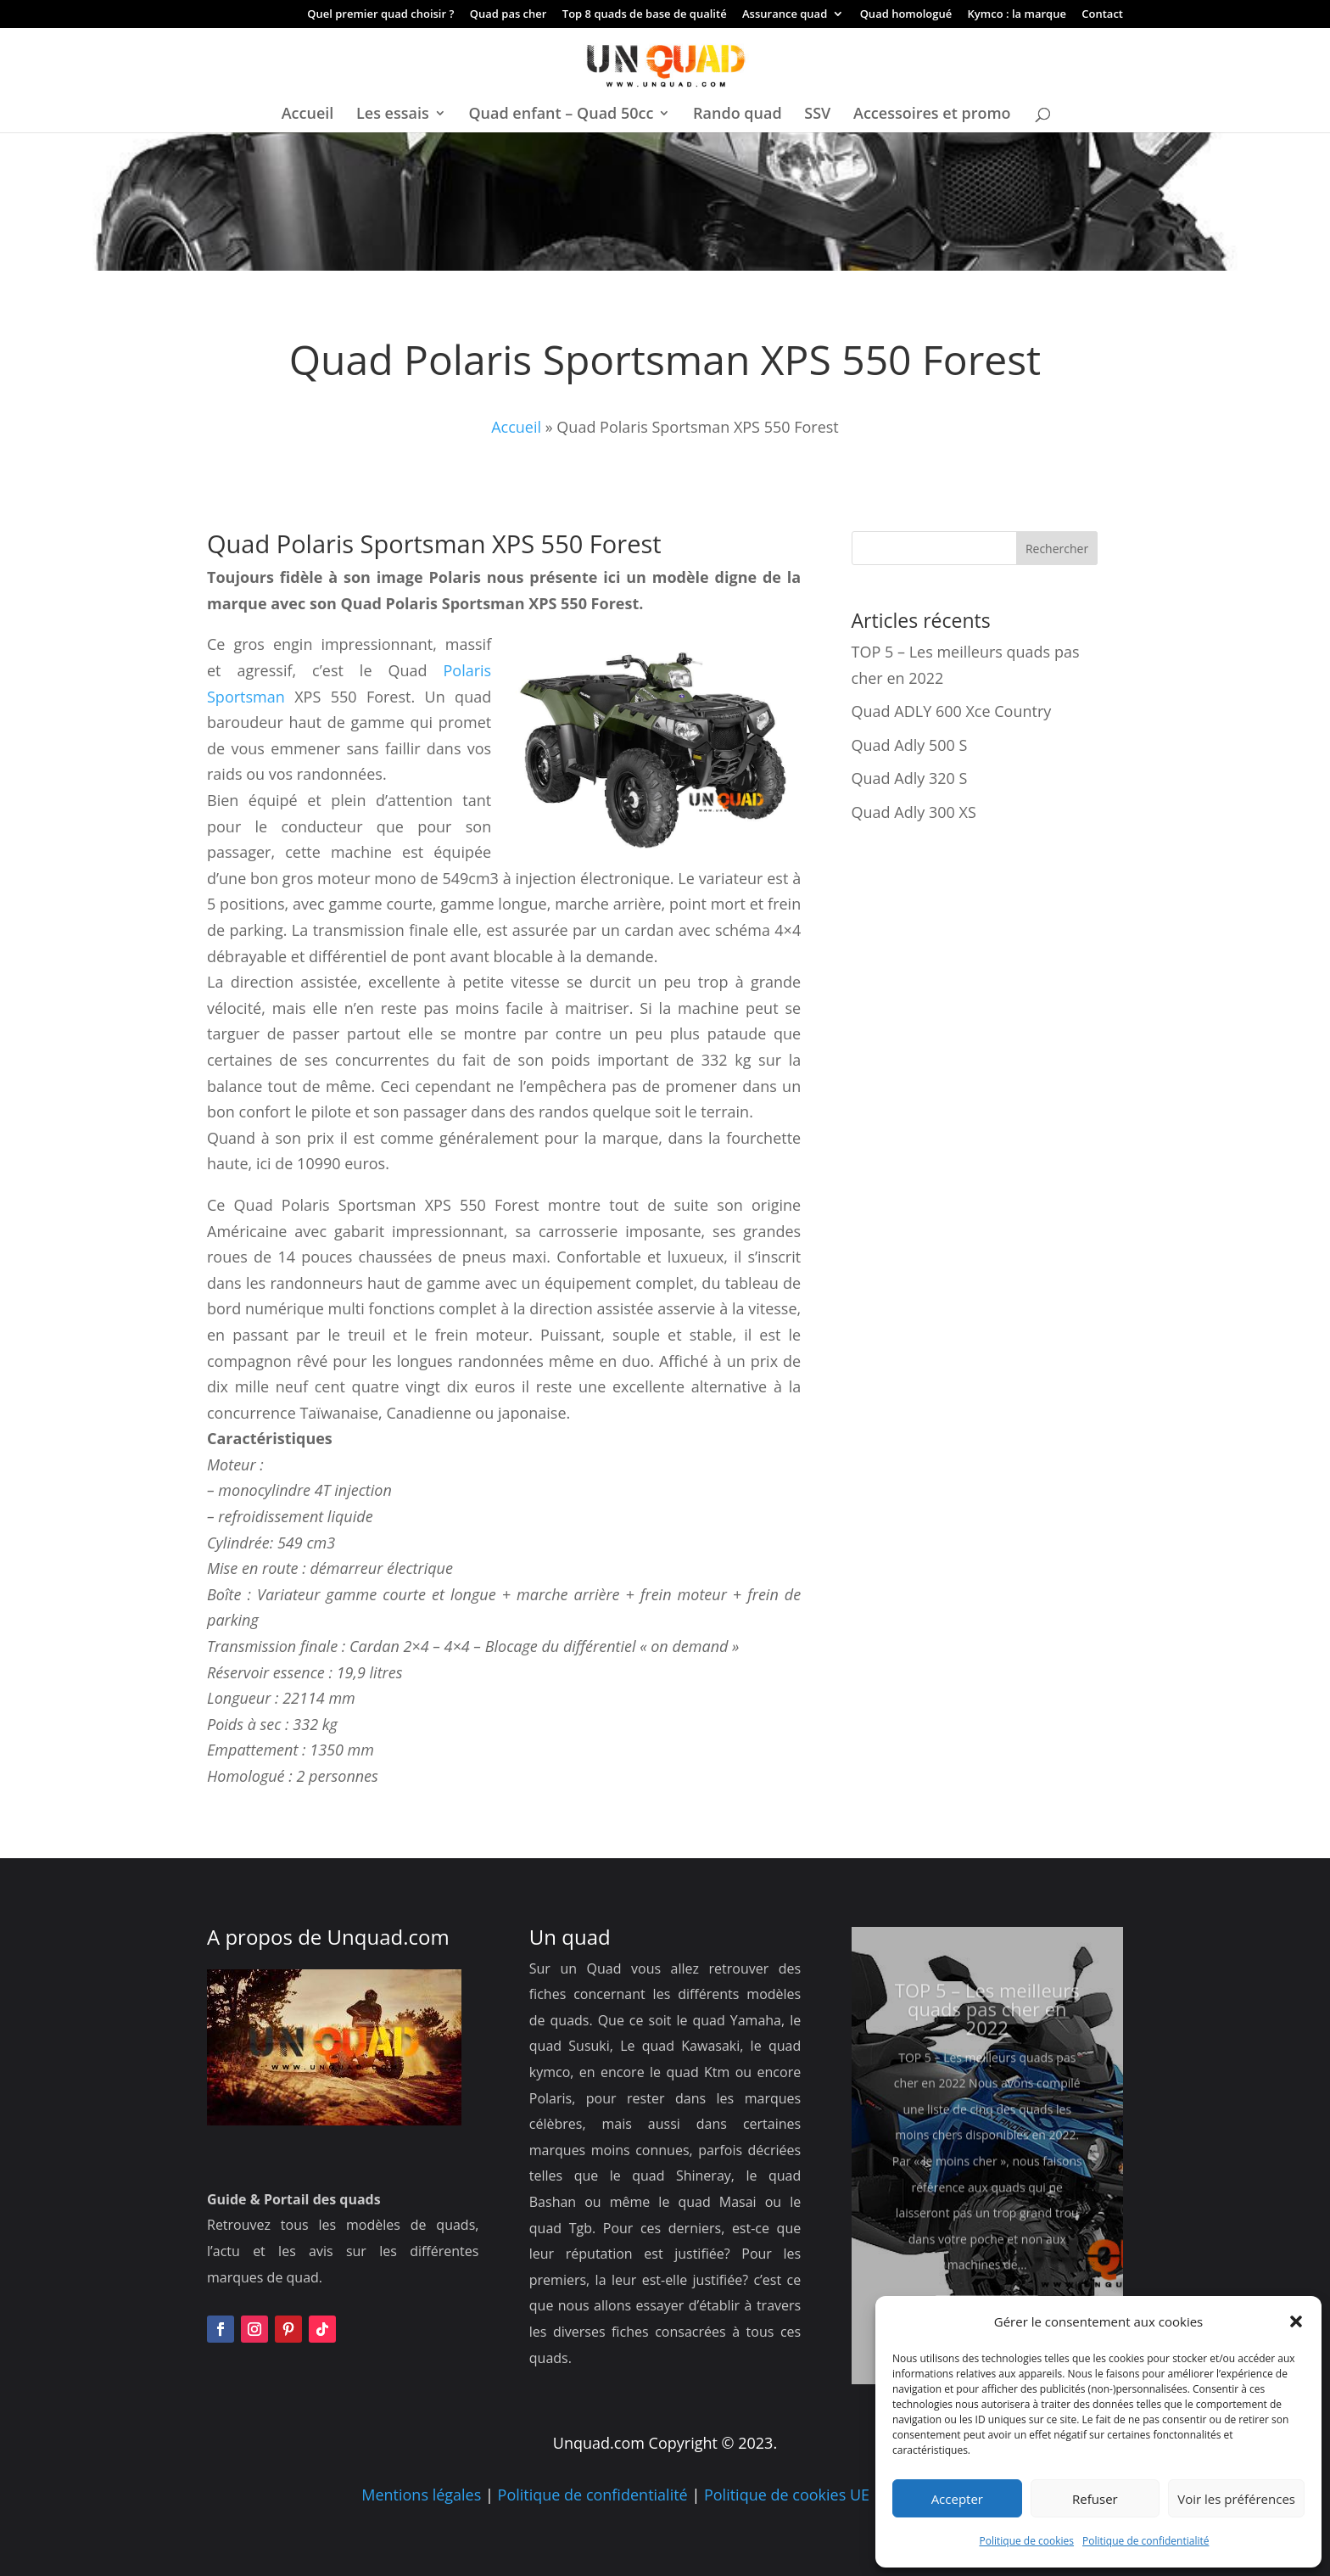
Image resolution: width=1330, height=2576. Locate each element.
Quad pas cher (508, 14)
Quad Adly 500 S (910, 745)
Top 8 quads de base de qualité (644, 14)
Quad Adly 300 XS (914, 812)
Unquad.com (388, 1937)
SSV (817, 115)
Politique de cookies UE (786, 2494)
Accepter (957, 2498)
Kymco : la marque (1017, 14)
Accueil (308, 115)
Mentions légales (421, 2494)
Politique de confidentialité (1145, 2541)
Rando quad (737, 115)
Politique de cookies (1027, 2541)
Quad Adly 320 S (910, 778)
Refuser (1095, 2498)
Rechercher (1056, 548)
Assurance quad (784, 14)
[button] (1296, 2321)
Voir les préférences (1236, 2498)
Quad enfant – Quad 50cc (560, 115)
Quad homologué (906, 14)
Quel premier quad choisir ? (380, 14)
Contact (1102, 14)
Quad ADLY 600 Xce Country (952, 711)
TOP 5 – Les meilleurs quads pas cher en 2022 (987, 2036)
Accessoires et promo (932, 115)
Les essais (392, 115)
